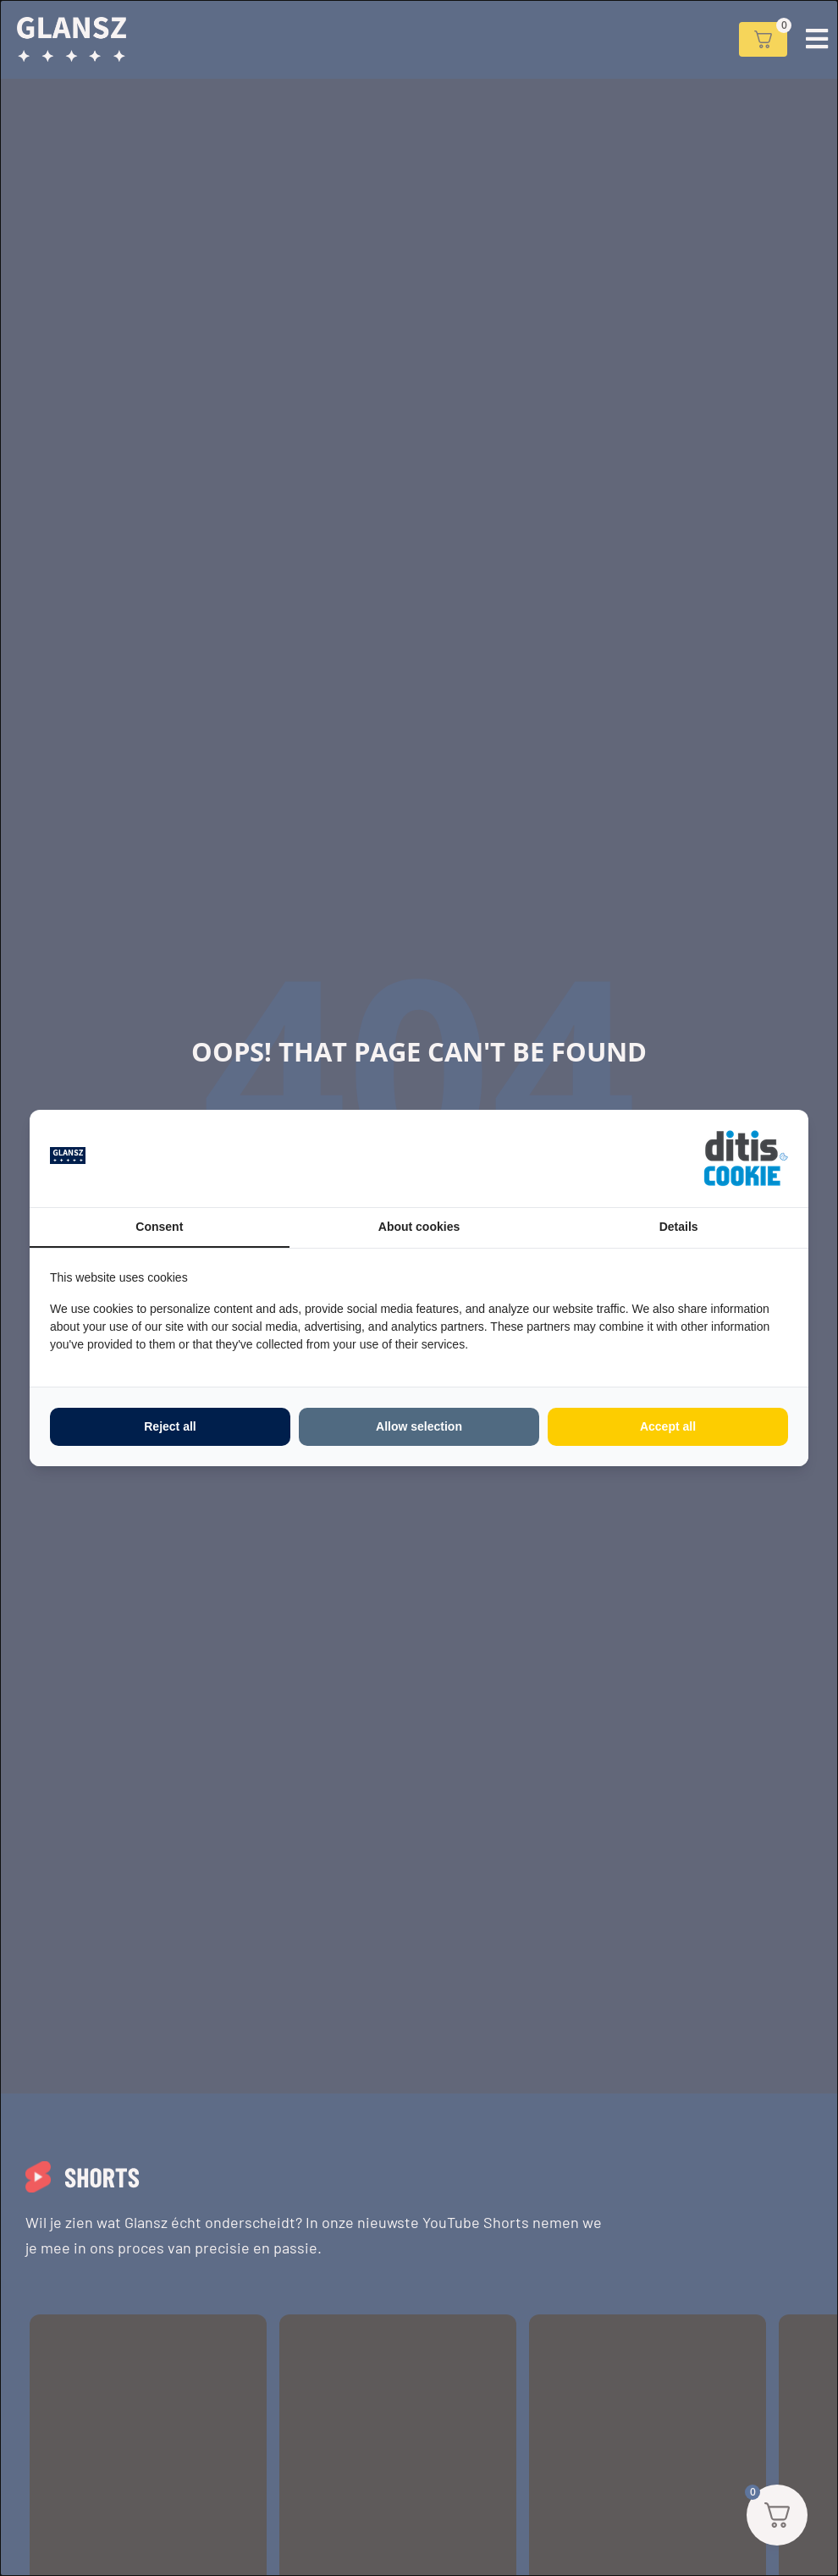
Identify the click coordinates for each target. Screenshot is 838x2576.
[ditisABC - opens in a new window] (745, 1158)
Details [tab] (678, 1226)
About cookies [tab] (419, 1226)
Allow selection (419, 1426)
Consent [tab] (159, 1226)
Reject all (170, 1426)
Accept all (668, 1426)
